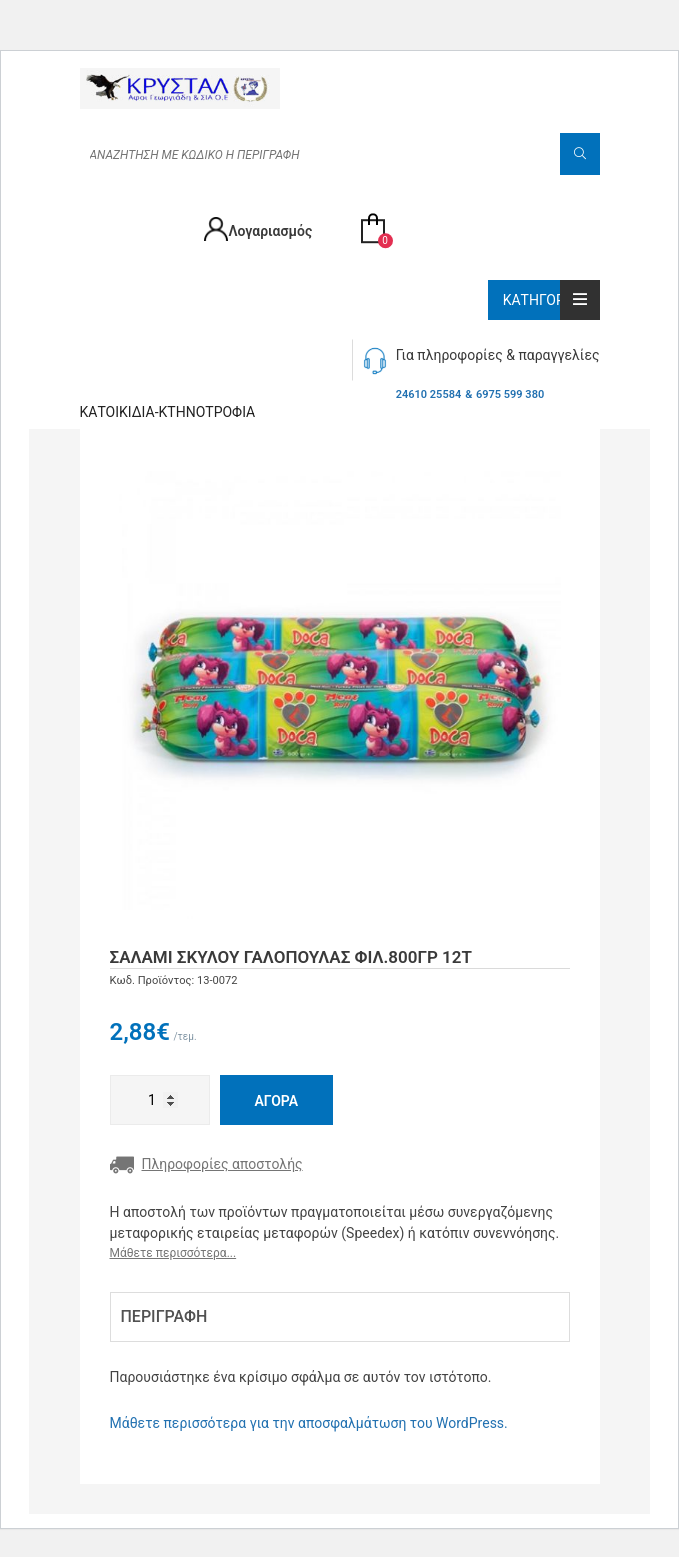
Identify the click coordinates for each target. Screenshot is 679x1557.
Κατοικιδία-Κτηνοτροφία (168, 412)
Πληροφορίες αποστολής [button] (206, 1165)
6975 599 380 (510, 394)
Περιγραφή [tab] (164, 1316)
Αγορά (277, 1101)
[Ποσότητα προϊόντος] (160, 1100)
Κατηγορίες (551, 300)
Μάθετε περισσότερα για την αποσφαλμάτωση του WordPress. (309, 1423)
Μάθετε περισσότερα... (173, 1253)
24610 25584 (429, 394)
